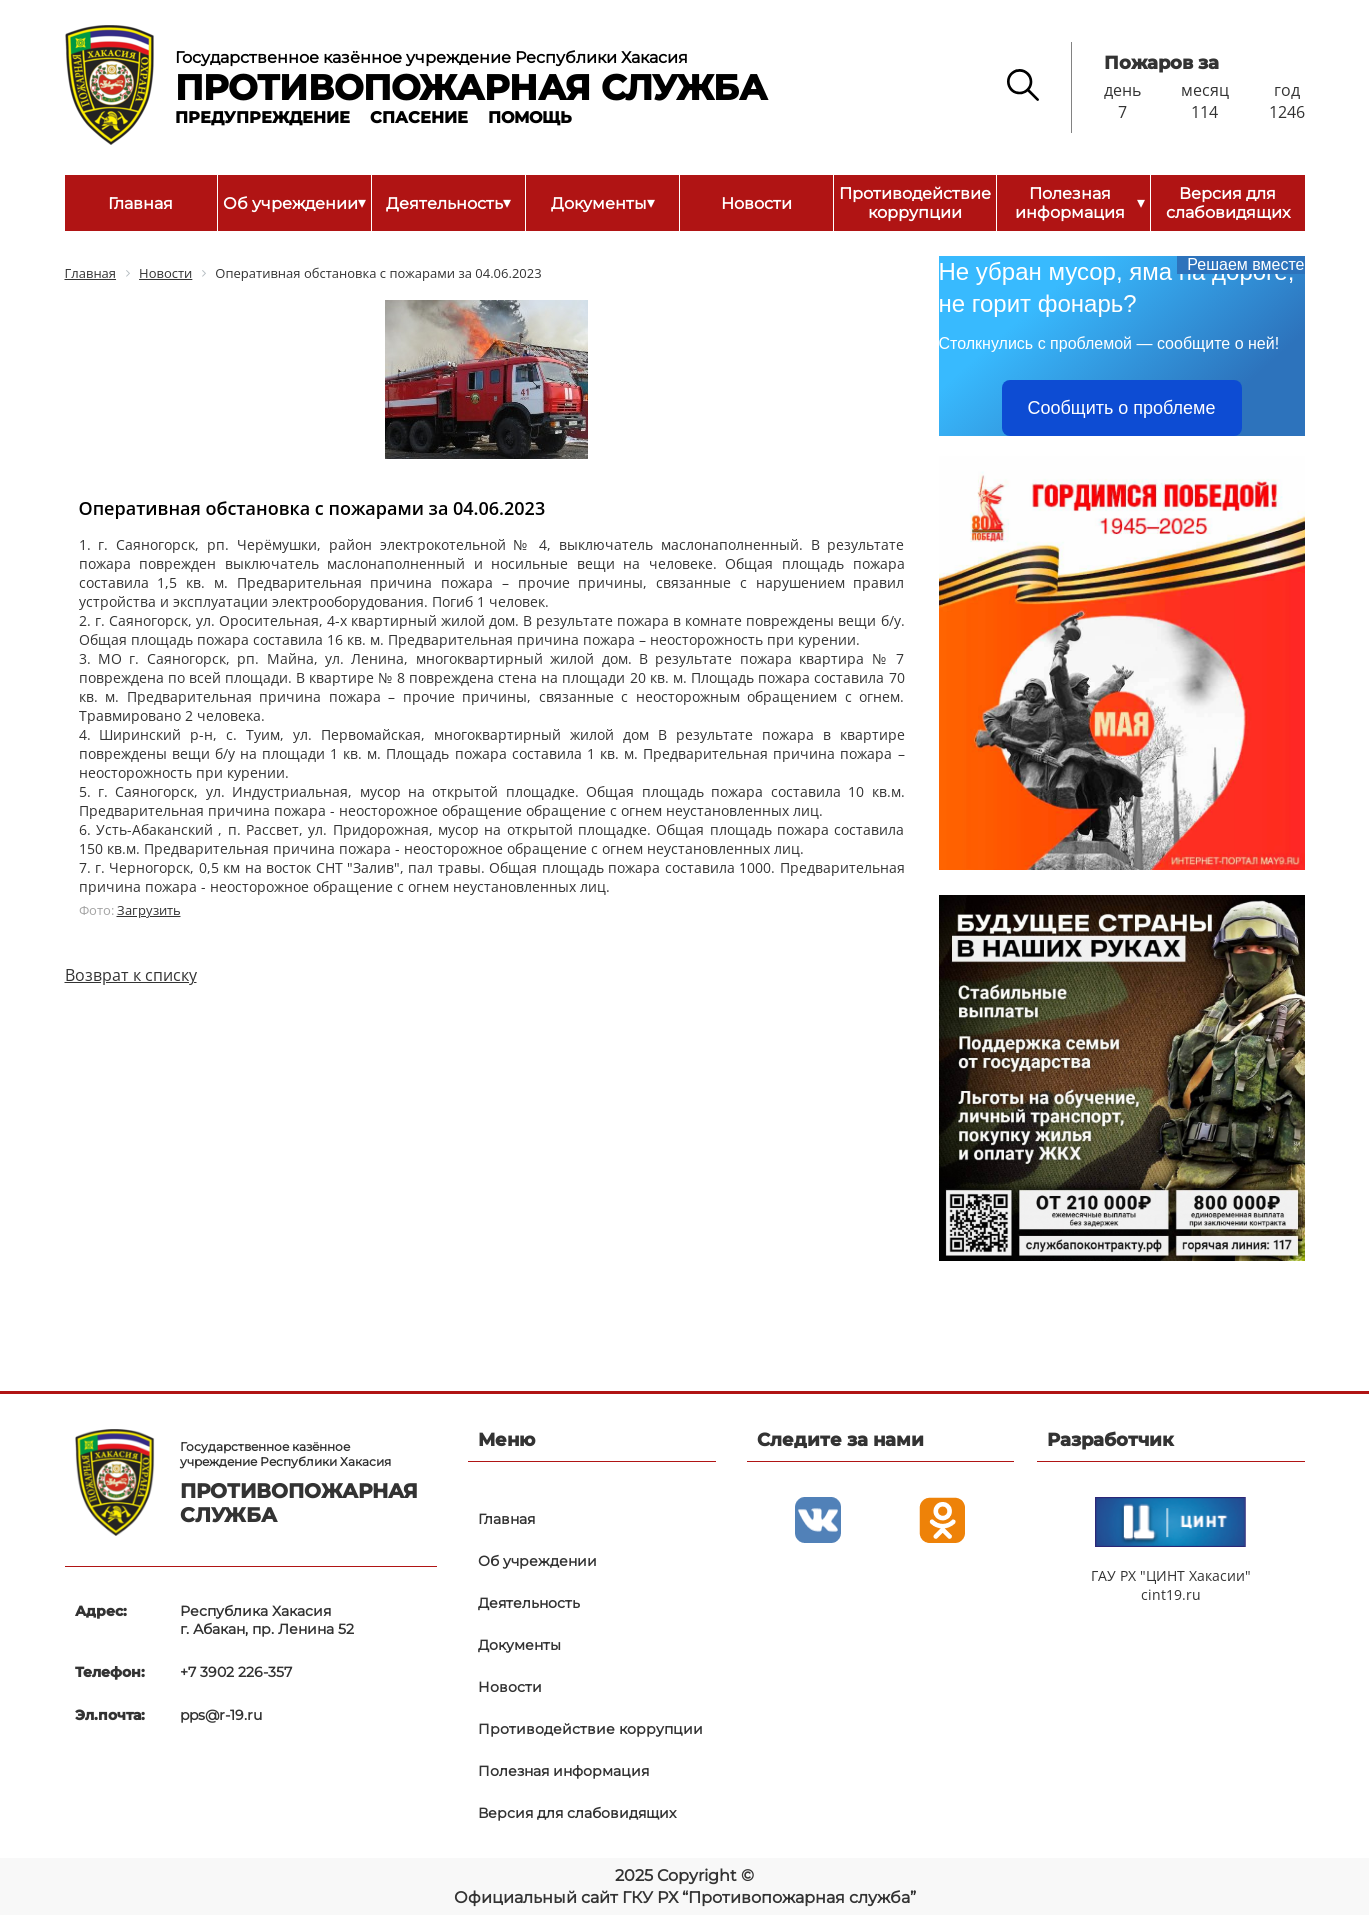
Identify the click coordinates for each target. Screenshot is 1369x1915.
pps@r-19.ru (221, 1715)
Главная (140, 203)
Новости (756, 203)
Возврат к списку (131, 975)
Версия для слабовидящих (1228, 203)
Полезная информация (1080, 203)
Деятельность (448, 203)
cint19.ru (1171, 1594)
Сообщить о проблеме (1122, 408)
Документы (603, 203)
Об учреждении (294, 203)
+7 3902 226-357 (236, 1672)
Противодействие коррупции (915, 203)
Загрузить (149, 910)
